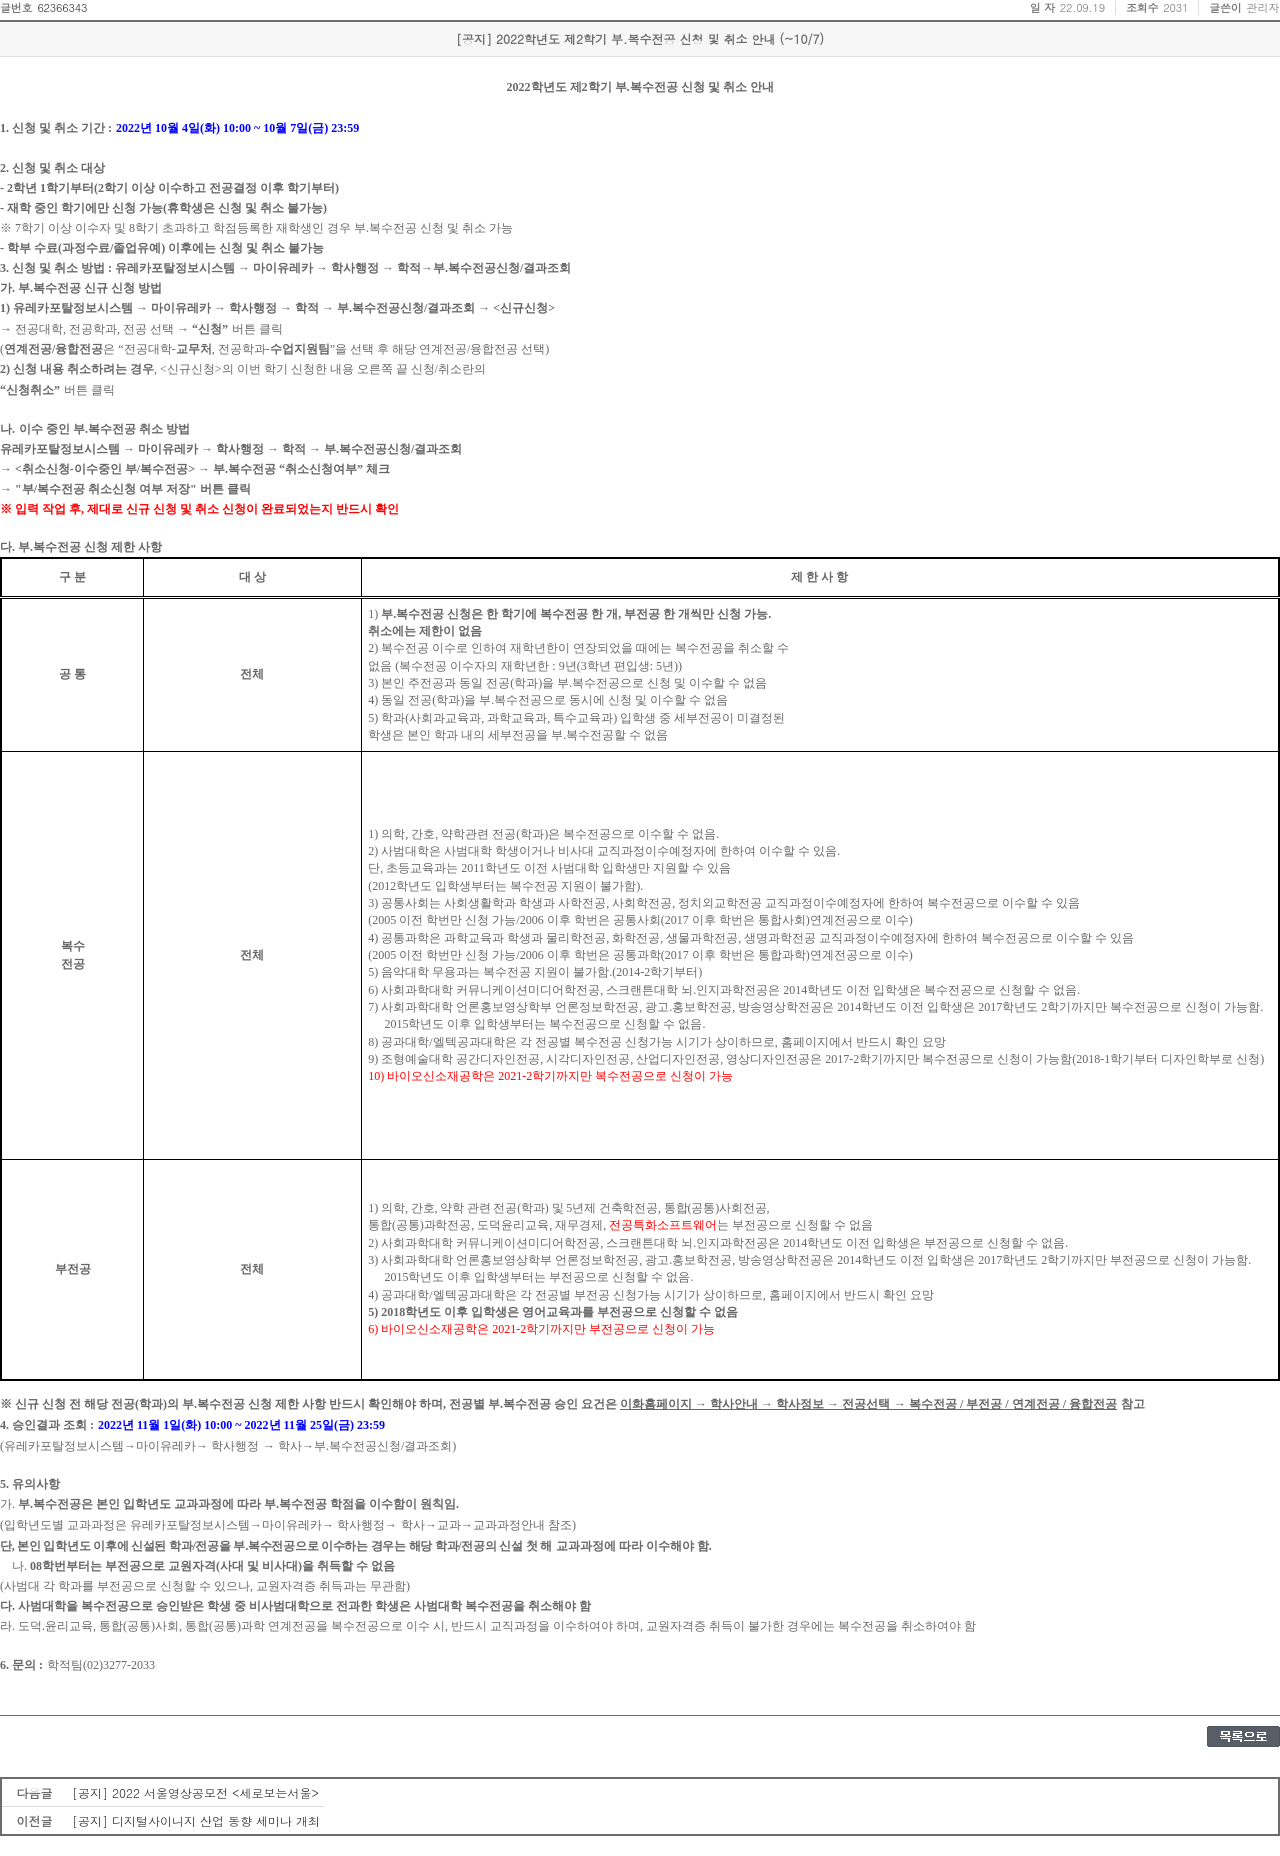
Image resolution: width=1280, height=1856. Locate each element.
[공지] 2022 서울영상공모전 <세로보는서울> (195, 1792)
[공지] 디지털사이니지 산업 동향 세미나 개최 (196, 1820)
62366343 (62, 7)
